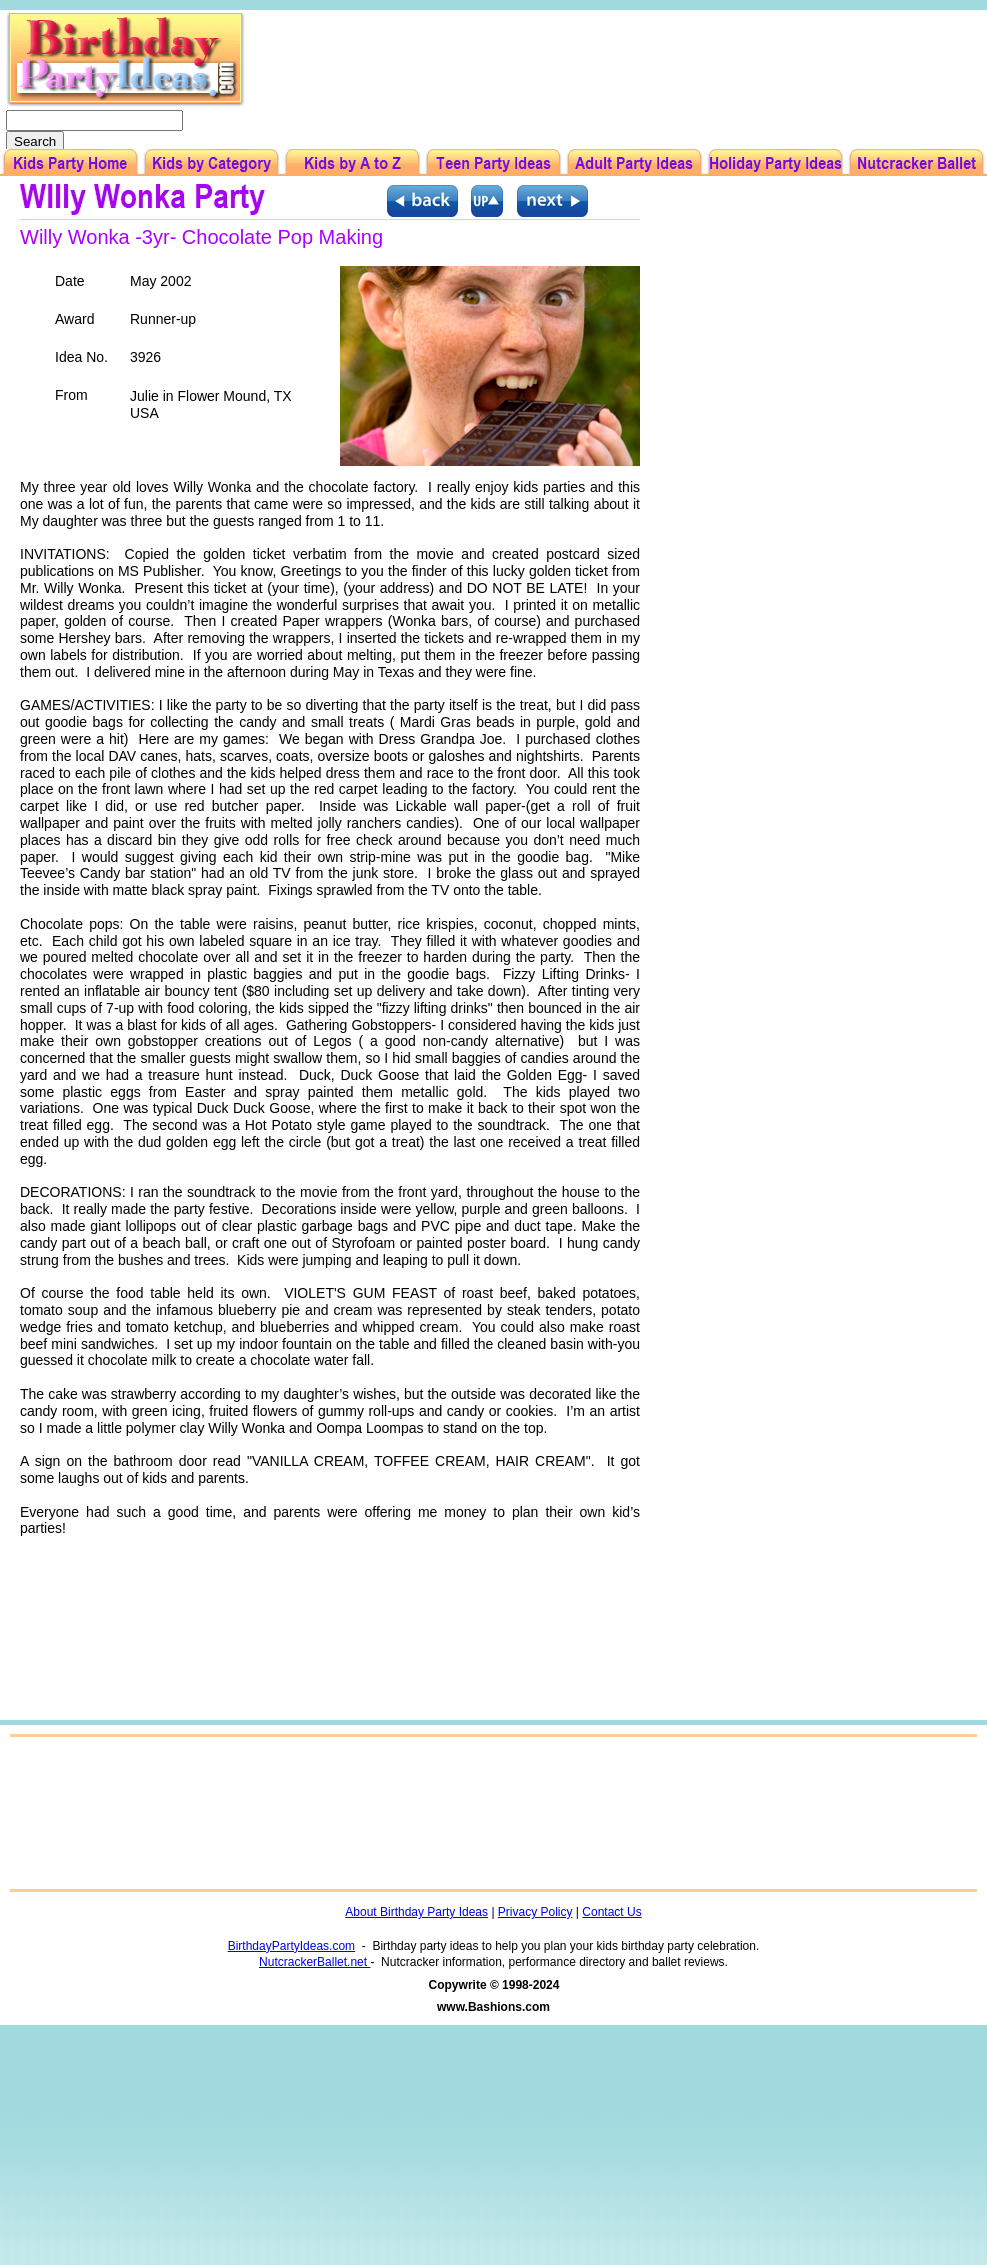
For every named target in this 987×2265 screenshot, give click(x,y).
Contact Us (611, 1912)
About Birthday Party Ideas (416, 1912)
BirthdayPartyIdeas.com (291, 1946)
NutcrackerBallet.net (314, 1962)
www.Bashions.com (493, 2007)
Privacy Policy (535, 1912)
